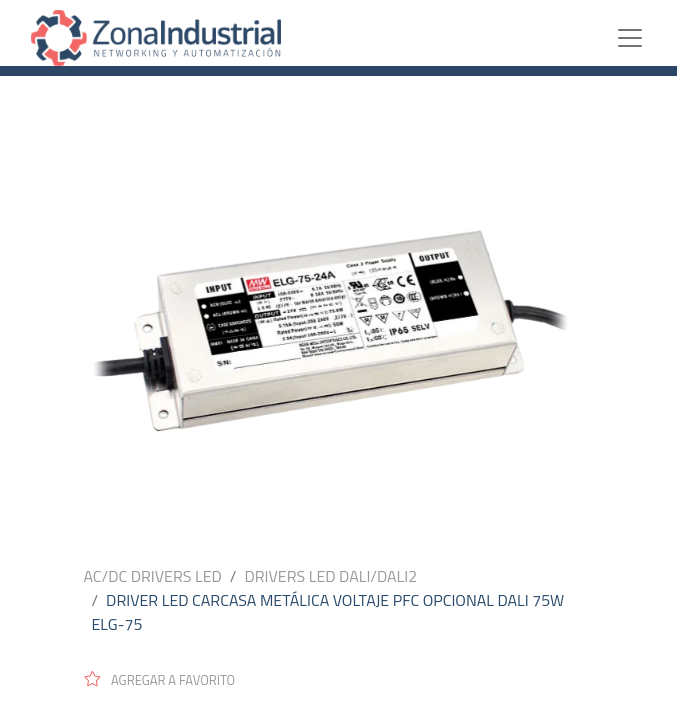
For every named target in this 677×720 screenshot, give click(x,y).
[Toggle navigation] (645, 38)
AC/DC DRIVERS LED (153, 576)
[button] (168, 679)
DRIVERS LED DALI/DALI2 (330, 576)
